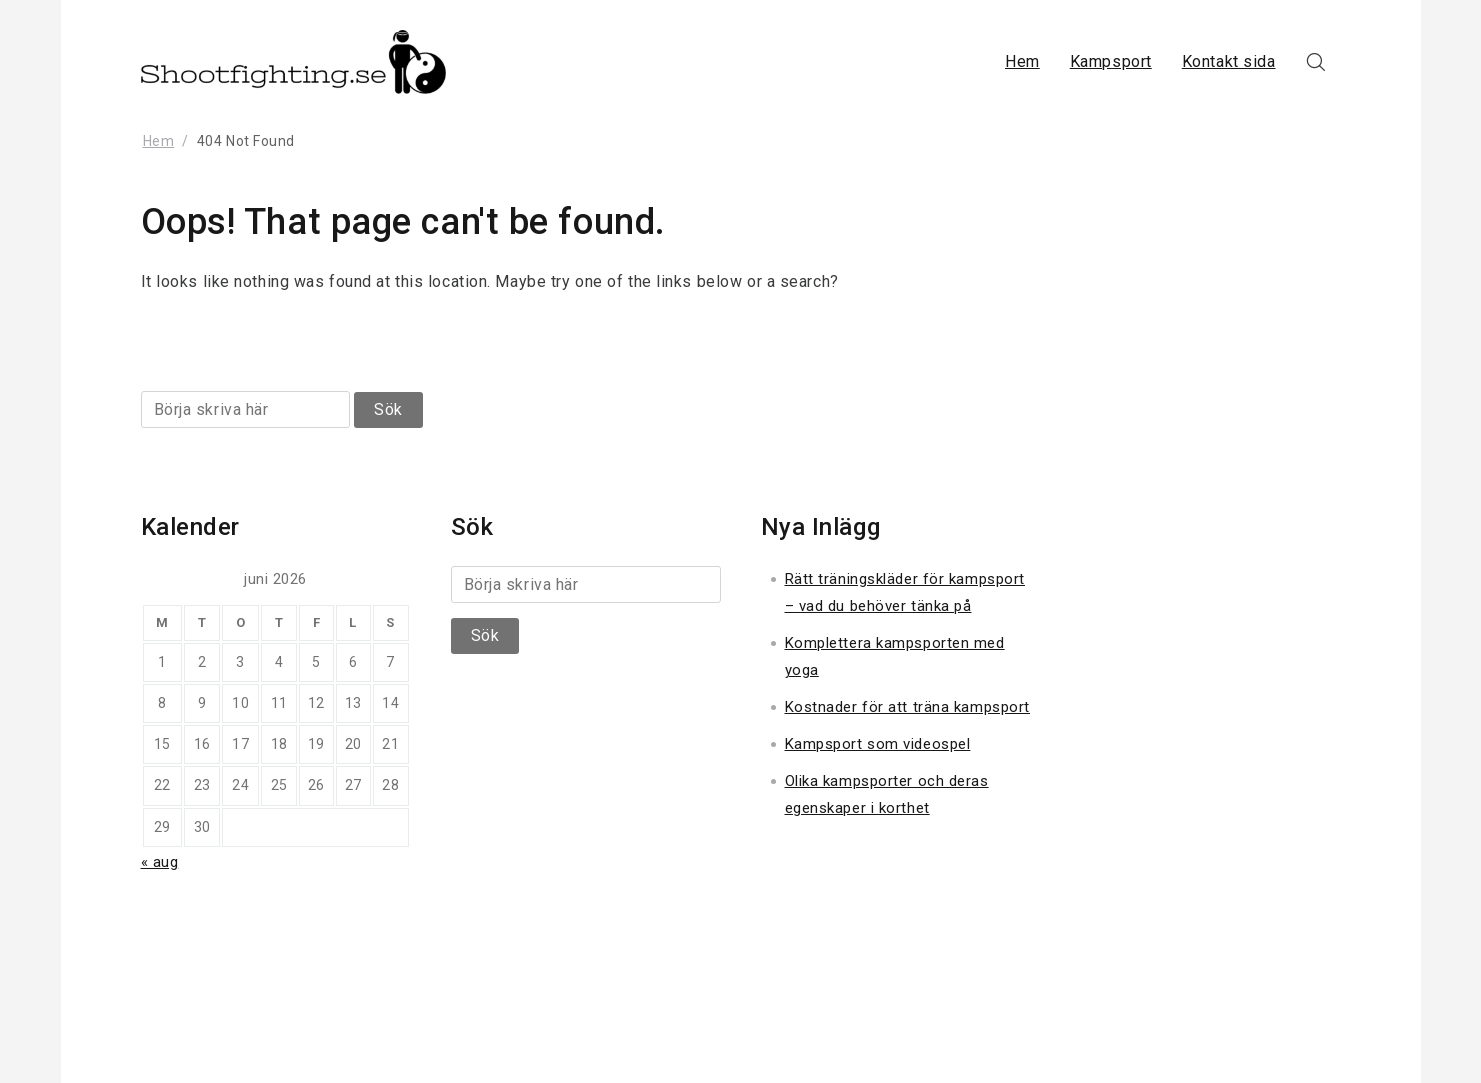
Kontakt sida (1229, 61)
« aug (160, 862)
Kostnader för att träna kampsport (907, 707)
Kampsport (1111, 61)
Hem (1022, 61)
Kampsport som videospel (878, 744)
